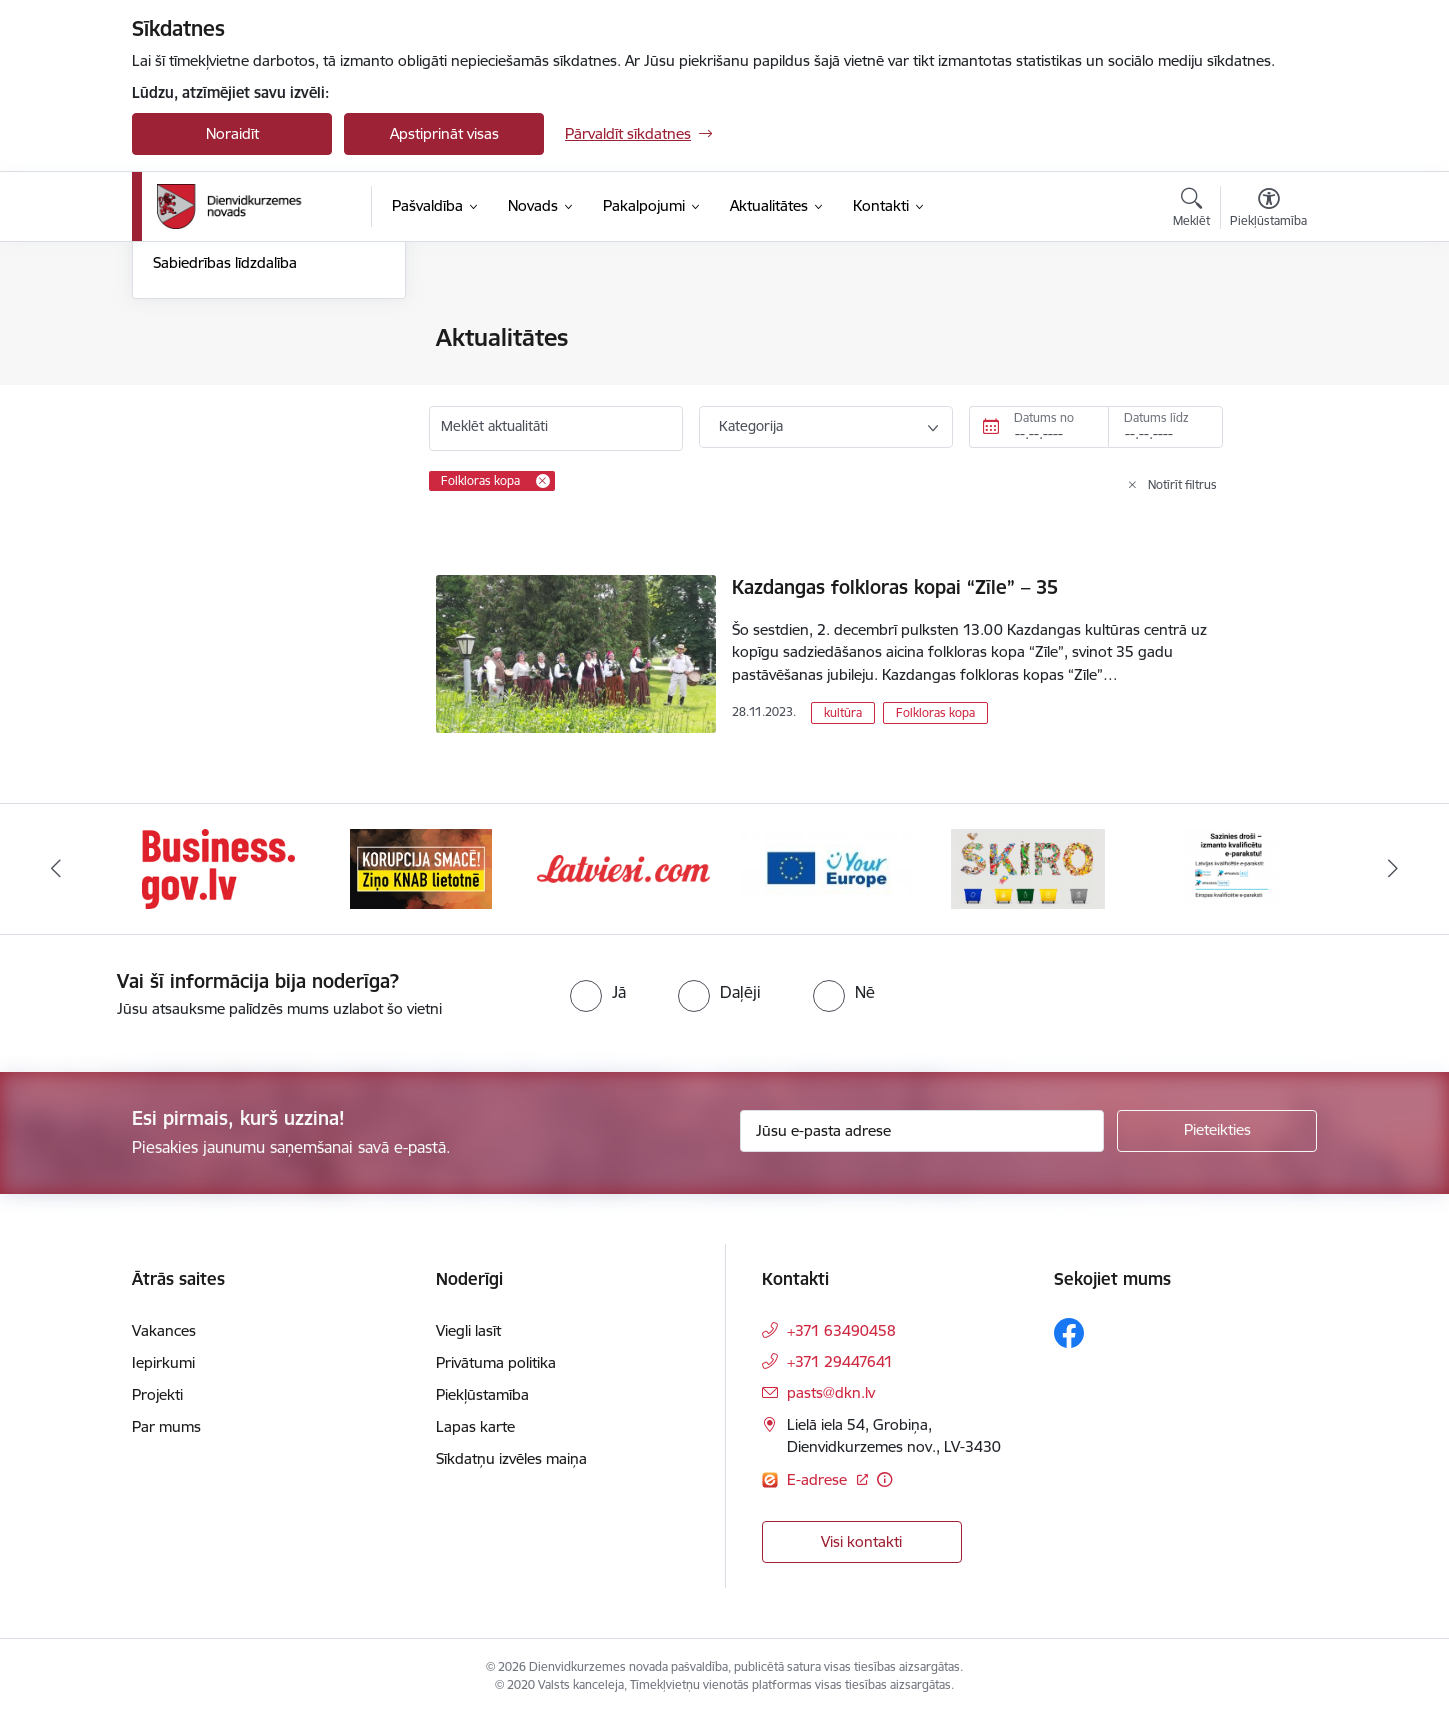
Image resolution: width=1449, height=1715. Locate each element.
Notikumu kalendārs (221, 339)
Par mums (166, 1426)
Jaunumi (181, 373)
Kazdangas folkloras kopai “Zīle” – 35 (895, 587)
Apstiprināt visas (444, 133)
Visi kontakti (861, 1541)
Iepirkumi (163, 1362)
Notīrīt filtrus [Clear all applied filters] (1182, 484)
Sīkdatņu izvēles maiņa (511, 1458)
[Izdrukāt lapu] (1268, 329)
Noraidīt (232, 133)
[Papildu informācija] (884, 1479)
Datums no (1044, 417)
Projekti (157, 1394)
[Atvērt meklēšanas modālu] (1191, 210)
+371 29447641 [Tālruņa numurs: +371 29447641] (840, 1361)
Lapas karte (475, 1426)
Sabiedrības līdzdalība (225, 478)
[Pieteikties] (1217, 1131)
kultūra (843, 712)
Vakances (164, 1330)
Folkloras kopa (935, 712)
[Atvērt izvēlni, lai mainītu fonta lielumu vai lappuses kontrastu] (1268, 210)
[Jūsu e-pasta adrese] (922, 1131)
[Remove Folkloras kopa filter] (543, 481)
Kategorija (751, 426)
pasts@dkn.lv (831, 1392)
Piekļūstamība (482, 1394)
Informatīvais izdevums (230, 408)
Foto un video (199, 443)
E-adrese (819, 1479)
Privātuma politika (496, 1362)
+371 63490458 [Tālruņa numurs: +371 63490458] (841, 1330)
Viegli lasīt (468, 1330)
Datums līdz (1156, 417)
